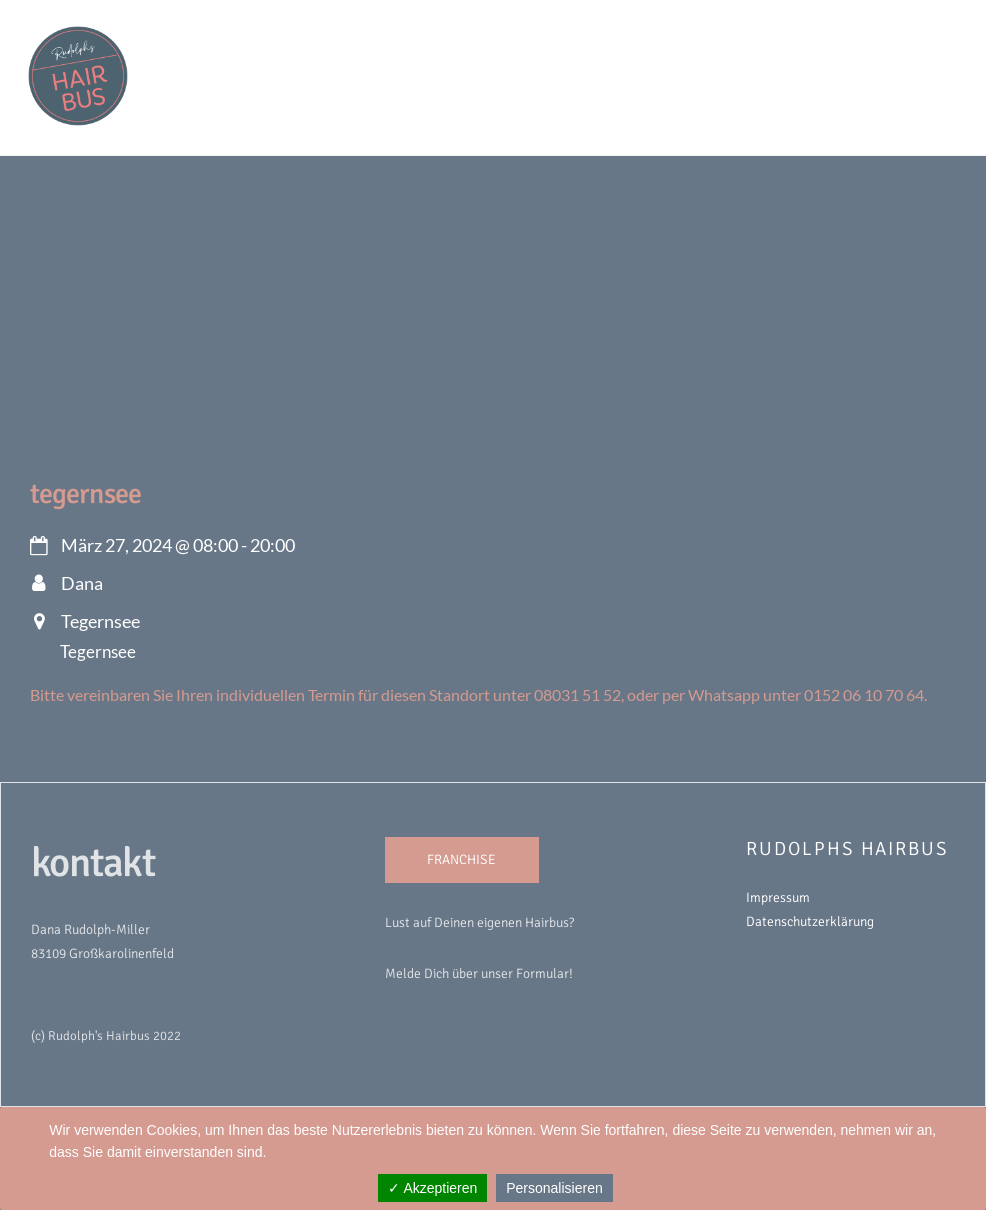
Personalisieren (554, 1188)
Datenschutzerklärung (810, 921)
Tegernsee (85, 494)
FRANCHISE (461, 859)
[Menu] (927, 27)
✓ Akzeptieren (432, 1188)
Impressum (778, 897)
